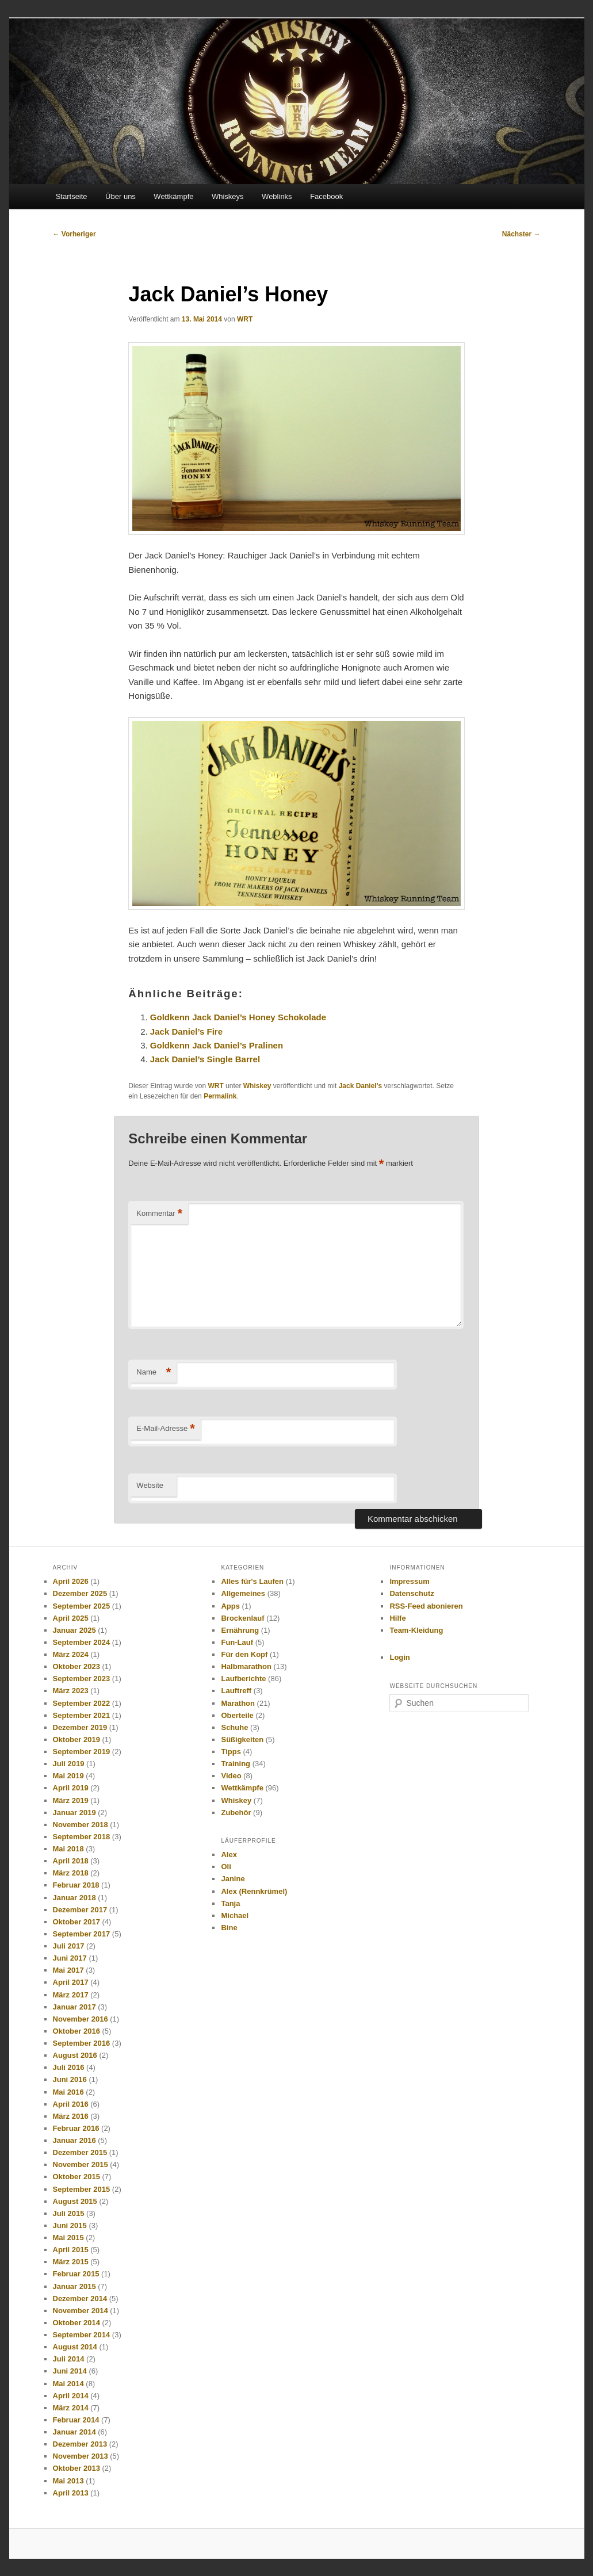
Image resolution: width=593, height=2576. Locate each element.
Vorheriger (74, 234)
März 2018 (71, 1873)
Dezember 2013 (80, 2444)
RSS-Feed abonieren (425, 1606)
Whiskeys (228, 196)
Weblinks (277, 196)
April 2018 (71, 1861)
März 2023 (71, 1690)
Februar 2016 (76, 2128)
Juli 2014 (69, 2359)
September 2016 (81, 2043)
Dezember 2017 (80, 1909)
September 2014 (81, 2334)
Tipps (230, 1751)
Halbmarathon (246, 1666)
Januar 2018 (74, 1897)
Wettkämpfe (173, 196)
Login (399, 1657)
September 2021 (81, 1715)
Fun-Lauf (237, 1642)
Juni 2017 (70, 1958)
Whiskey (257, 1086)
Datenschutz (411, 1593)
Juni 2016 (70, 2079)
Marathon (238, 1703)
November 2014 (80, 2310)
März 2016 (71, 2116)
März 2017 (71, 1995)
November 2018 (80, 1824)
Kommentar (159, 1213)
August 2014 (75, 2346)
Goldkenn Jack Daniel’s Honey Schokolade (238, 1017)
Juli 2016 (69, 2067)
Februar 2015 (76, 2273)
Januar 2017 (74, 2007)
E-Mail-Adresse (165, 1429)
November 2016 (80, 2019)
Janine (232, 1878)
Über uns (120, 196)
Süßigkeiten (242, 1739)
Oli (226, 1866)
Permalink (220, 1096)
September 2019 (81, 1751)
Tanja (230, 1903)
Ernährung (240, 1630)
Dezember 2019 (80, 1727)
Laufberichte (243, 1678)
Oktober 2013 (76, 2468)
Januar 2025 (74, 1630)
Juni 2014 (70, 2371)
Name (153, 1372)
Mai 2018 (68, 1848)
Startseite (71, 196)
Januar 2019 (74, 1812)
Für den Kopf (244, 1654)
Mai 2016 (68, 2092)
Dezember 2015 (80, 2152)
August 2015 (75, 2201)
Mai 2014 (68, 2383)
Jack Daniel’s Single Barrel (205, 1059)
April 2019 (71, 1787)
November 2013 (80, 2456)
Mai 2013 (68, 2481)
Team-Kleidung (416, 1630)
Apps (230, 1606)
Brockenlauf (242, 1618)
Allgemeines (243, 1593)
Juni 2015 (70, 2225)
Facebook (326, 196)
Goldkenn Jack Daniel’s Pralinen (216, 1045)
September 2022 (81, 1703)
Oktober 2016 (76, 2031)
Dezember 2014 (80, 2298)
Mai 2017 (68, 1970)
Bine (229, 1927)
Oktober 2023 (76, 1666)
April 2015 (71, 2249)
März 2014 (71, 2407)
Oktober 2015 (76, 2176)
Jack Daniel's (360, 1086)
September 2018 (81, 1836)
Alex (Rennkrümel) (254, 1891)
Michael (234, 1915)
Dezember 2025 (80, 1593)
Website (149, 1485)
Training (235, 1763)
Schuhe (234, 1727)
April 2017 (71, 1982)
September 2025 (81, 1606)
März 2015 (71, 2261)
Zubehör (236, 1812)
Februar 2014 (76, 2420)
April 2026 (71, 1581)
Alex (228, 1854)
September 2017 (81, 1934)
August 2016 (75, 2055)
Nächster (521, 234)
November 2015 (80, 2164)
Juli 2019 (69, 1763)
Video (231, 1775)
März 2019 (71, 1800)
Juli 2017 (69, 1946)
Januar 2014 (74, 2432)
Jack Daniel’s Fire (186, 1031)
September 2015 (81, 2189)
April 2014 (71, 2395)
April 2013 (71, 2493)
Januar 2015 (74, 2286)
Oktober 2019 (76, 1739)
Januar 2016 (74, 2140)
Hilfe (397, 1618)
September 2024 (81, 1642)
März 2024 (71, 1654)
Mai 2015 (68, 2237)
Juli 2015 (69, 2213)
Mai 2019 (68, 1775)
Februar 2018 (76, 1885)
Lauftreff (236, 1690)
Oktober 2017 (76, 1921)
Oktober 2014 (76, 2322)
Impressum (409, 1581)
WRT (244, 319)
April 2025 (71, 1618)
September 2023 (81, 1678)
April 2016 (71, 2104)
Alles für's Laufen (252, 1581)
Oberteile (237, 1715)
